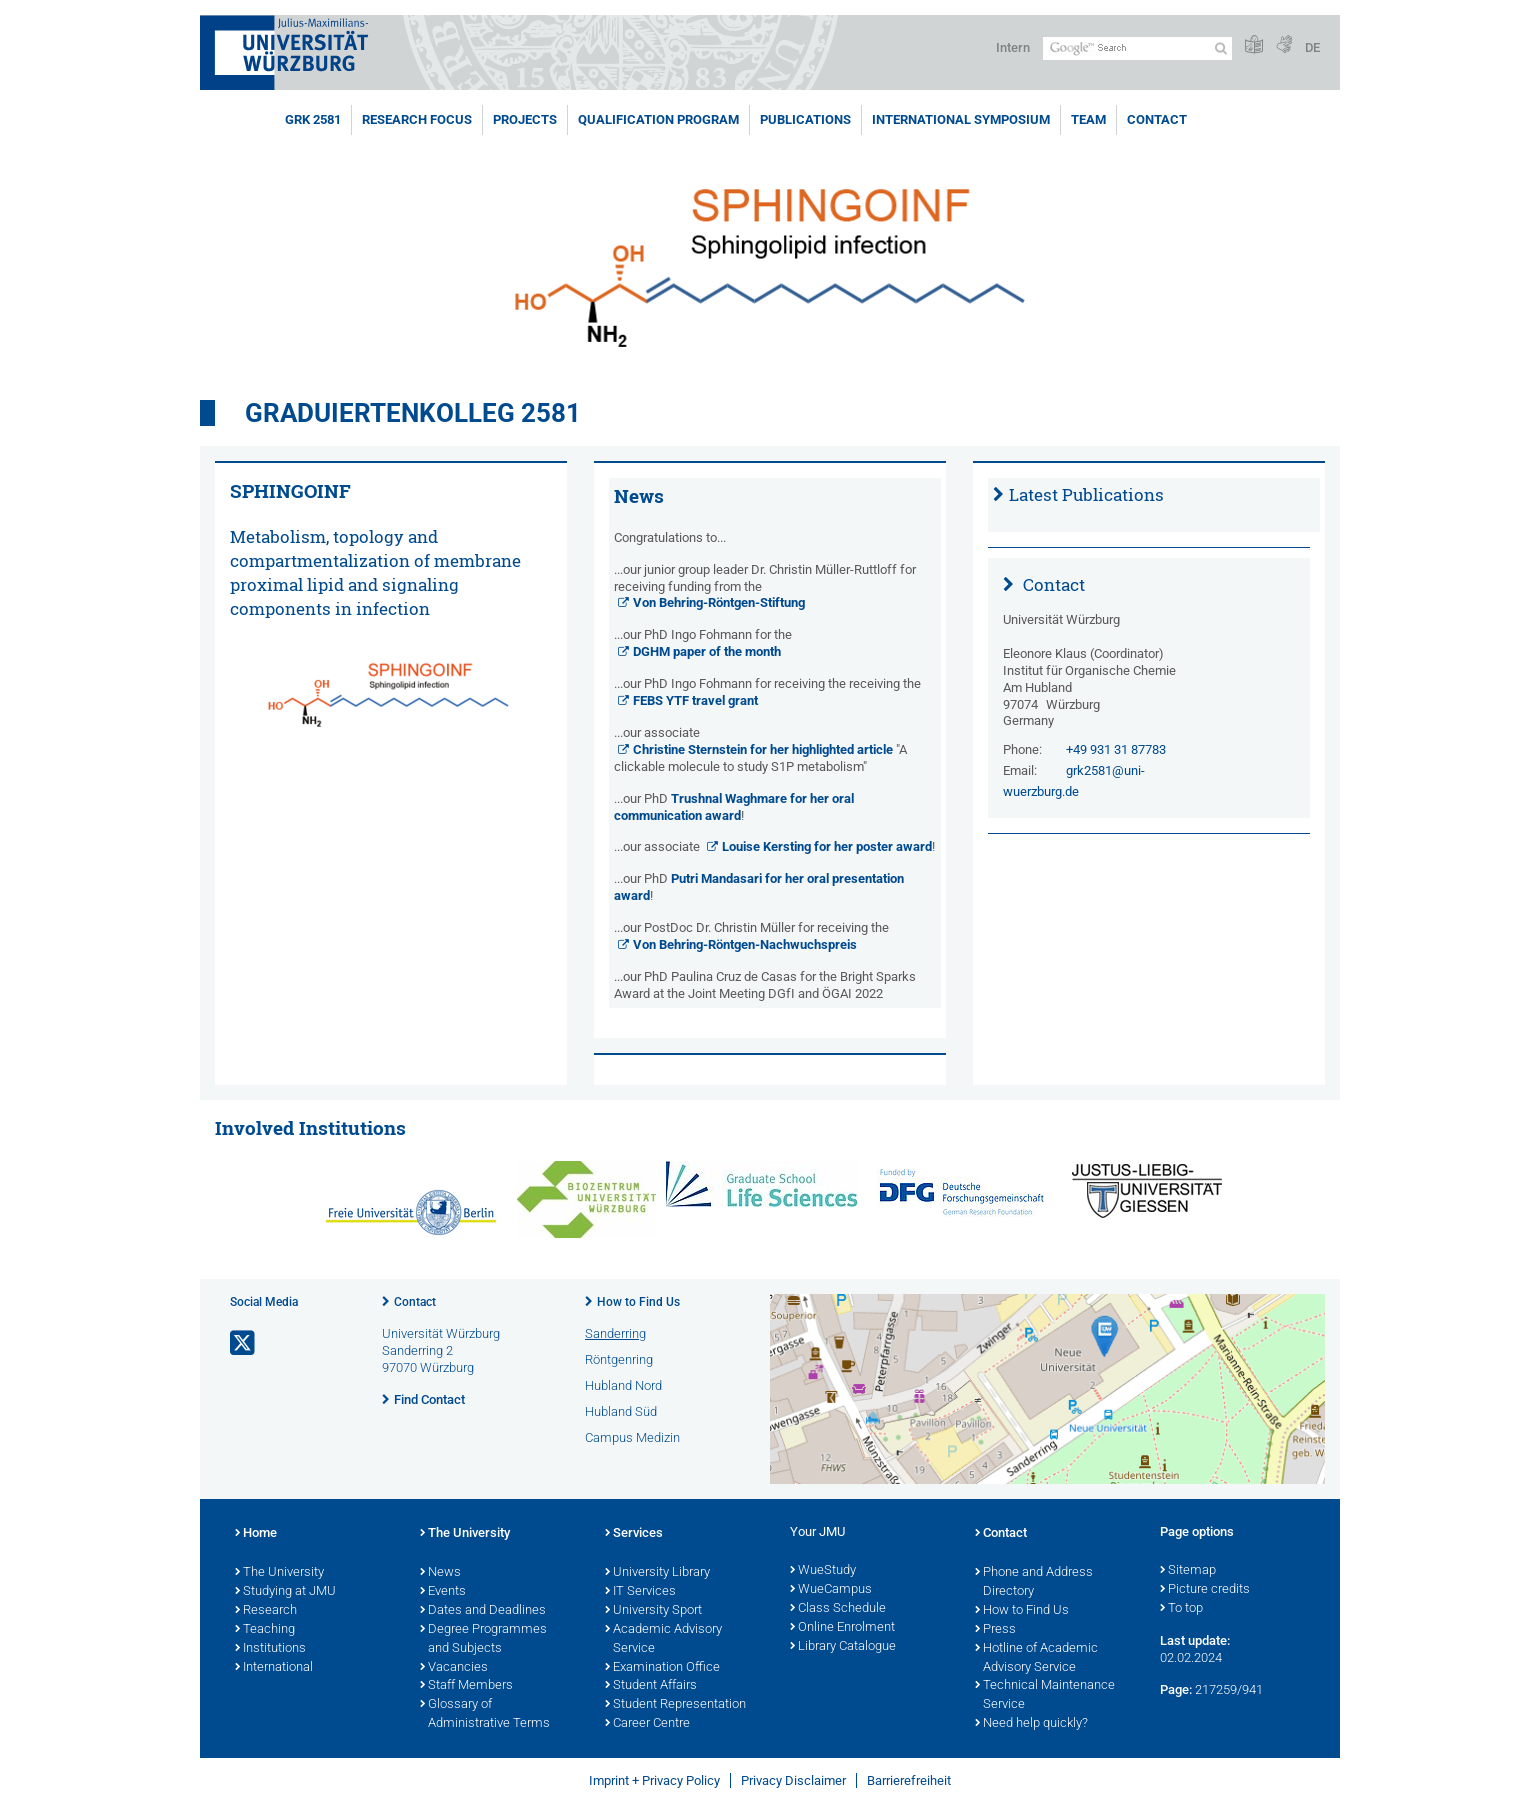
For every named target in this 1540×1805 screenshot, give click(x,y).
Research (266, 1611)
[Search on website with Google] (1137, 48)
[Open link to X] (244, 1343)
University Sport (653, 1611)
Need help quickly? (1031, 1724)
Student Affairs (651, 1686)
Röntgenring (619, 1359)
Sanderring (615, 1333)
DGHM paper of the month (707, 651)
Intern (1013, 47)
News (440, 1573)
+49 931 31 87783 (1116, 749)
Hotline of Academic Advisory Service (1036, 1658)
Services (634, 1534)
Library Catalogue (843, 1647)
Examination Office (662, 1668)
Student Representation (675, 1705)
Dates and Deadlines (483, 1611)
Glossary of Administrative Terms (485, 1714)
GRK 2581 (313, 119)
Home (256, 1534)
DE (1312, 47)
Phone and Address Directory (1034, 1582)
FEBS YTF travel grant (695, 700)
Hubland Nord (623, 1385)
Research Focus (417, 119)
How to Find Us (638, 1302)
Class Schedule (838, 1609)
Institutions (270, 1649)
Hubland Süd (621, 1411)
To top (1181, 1609)
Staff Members (466, 1686)
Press (995, 1630)
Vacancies (454, 1668)
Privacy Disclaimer (793, 1780)
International (274, 1668)
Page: (1176, 1689)
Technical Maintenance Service (1045, 1695)
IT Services (640, 1592)
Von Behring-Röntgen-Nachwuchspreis (745, 944)
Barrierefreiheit (909, 1780)
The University (279, 1573)
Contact (1157, 119)
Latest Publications (1086, 494)
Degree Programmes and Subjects (483, 1639)
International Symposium (961, 119)
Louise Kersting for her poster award (827, 846)
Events (443, 1592)
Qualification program (658, 119)
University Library (657, 1573)
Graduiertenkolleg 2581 (413, 413)
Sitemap (1188, 1571)
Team (1088, 119)
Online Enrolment (842, 1628)
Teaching (265, 1630)
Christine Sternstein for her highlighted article (763, 749)
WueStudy (823, 1571)
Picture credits (1205, 1590)
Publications (805, 119)
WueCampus (831, 1590)
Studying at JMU (285, 1592)
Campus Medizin (632, 1437)
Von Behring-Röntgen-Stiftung (719, 602)
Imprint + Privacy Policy (654, 1780)
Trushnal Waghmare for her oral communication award (734, 807)
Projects (525, 119)
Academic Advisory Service (663, 1639)
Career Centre (647, 1724)
